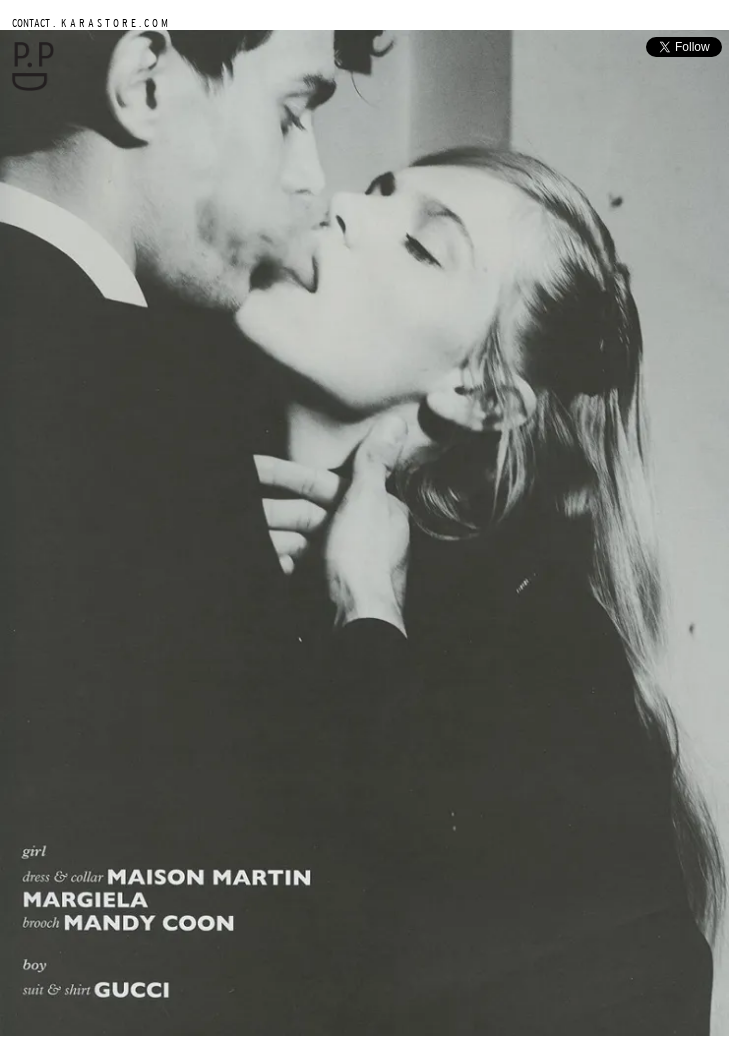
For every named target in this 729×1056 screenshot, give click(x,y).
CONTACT (31, 22)
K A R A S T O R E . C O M (113, 22)
